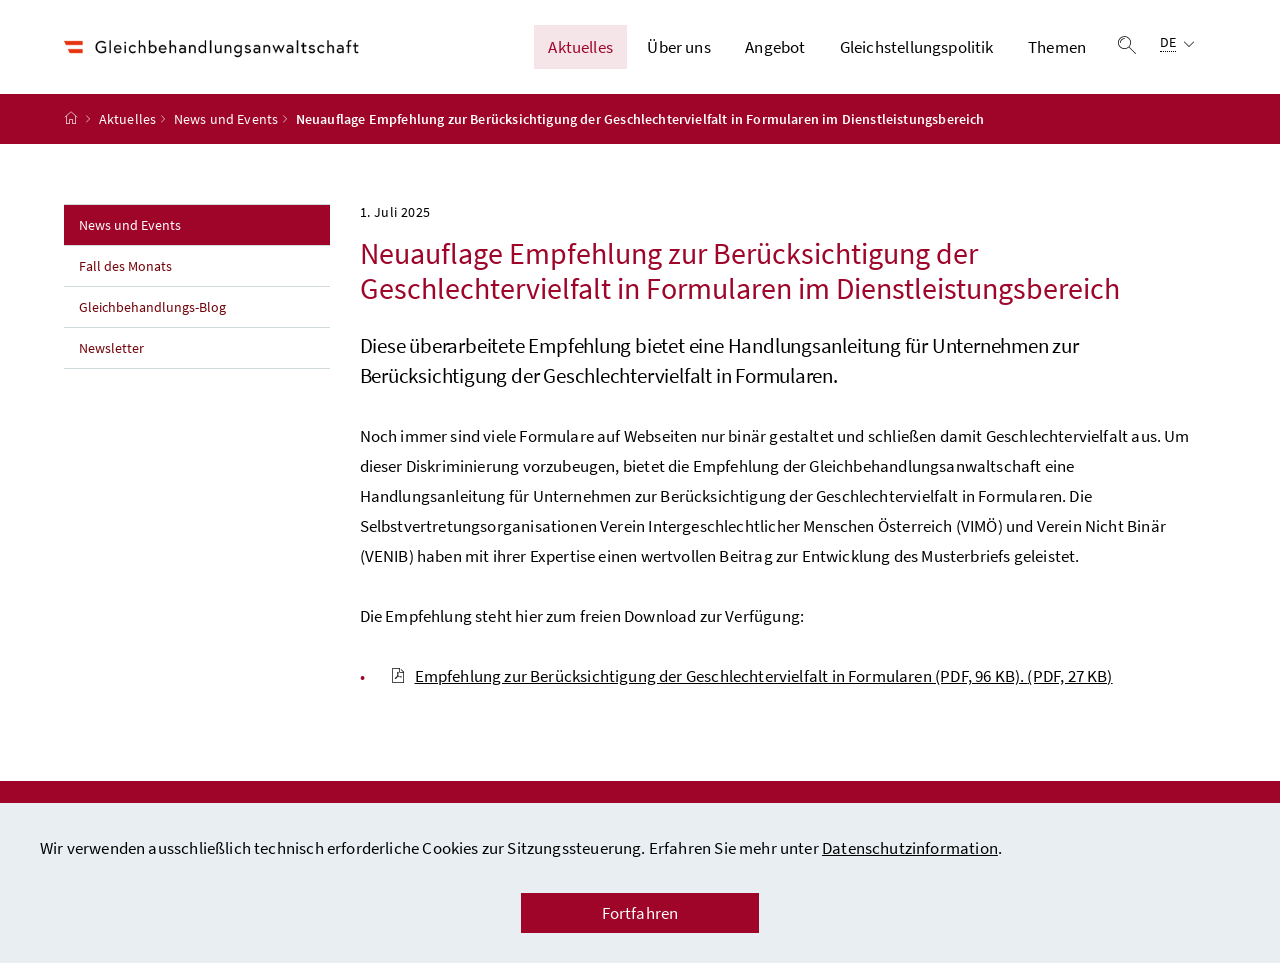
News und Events (226, 119)
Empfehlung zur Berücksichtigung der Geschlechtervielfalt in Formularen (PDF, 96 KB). (751, 676)
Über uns (678, 47)
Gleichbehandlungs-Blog (152, 307)
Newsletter (111, 348)
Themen (1057, 47)
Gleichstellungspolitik (917, 47)
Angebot (775, 47)
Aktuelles (580, 47)
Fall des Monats (125, 266)
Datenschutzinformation (910, 848)
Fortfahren (640, 913)
